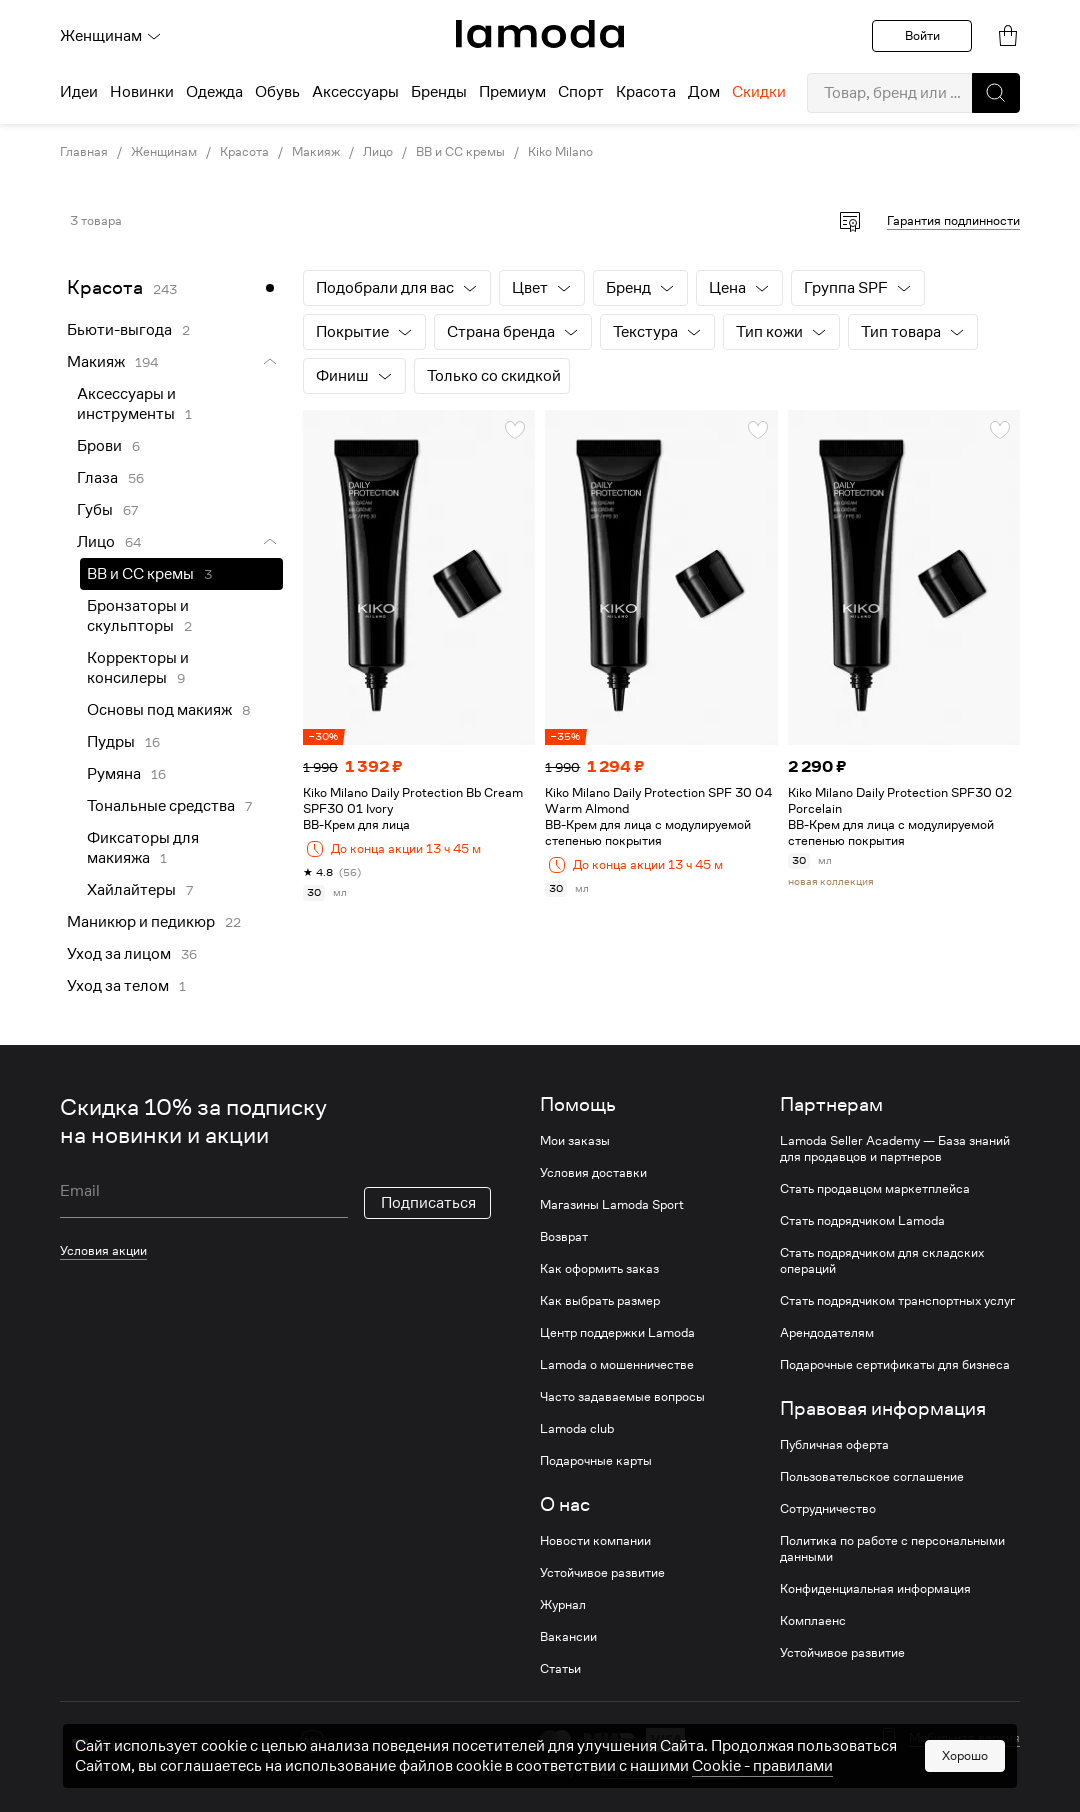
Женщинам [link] (164, 152)
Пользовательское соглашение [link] (872, 1477)
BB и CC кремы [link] (460, 152)
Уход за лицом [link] (119, 954)
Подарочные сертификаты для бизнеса (895, 1365)
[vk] (312, 1741)
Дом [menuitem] (704, 92)
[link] (540, 34)
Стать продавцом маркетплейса (875, 1189)
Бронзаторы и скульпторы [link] (138, 616)
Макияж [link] (316, 152)
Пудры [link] (111, 742)
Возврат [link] (564, 1237)
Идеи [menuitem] (79, 92)
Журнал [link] (563, 1605)
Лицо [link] (378, 152)
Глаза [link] (97, 478)
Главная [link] (84, 152)
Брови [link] (99, 446)
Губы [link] (95, 510)
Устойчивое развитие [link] (602, 1573)
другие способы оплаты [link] (670, 1769)
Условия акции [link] (103, 1250)
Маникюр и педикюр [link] (141, 922)
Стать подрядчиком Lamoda (862, 1221)
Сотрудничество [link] (828, 1509)
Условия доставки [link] (593, 1173)
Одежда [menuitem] (214, 92)
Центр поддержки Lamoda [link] (617, 1333)
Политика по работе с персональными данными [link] (892, 1549)
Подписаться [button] (428, 1203)
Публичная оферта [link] (834, 1445)
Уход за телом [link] (118, 986)
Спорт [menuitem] (581, 92)
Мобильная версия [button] (964, 1738)
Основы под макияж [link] (159, 710)
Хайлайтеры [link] (131, 890)
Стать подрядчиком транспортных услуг (897, 1301)
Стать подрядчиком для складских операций (882, 1261)
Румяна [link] (114, 774)
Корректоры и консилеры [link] (138, 668)
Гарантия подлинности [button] (953, 220)
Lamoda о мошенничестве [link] (617, 1365)
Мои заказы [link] (575, 1141)
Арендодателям (827, 1333)
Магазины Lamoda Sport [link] (612, 1205)
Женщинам (111, 36)
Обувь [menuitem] (277, 92)
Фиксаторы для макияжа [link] (143, 848)
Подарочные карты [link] (596, 1461)
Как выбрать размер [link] (600, 1301)
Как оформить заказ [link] (599, 1269)
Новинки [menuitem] (142, 92)
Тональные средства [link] (161, 806)
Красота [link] (244, 152)
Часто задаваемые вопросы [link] (622, 1397)
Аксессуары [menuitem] (355, 92)
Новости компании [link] (595, 1541)
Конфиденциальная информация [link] (875, 1589)
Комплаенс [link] (813, 1621)
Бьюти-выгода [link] (119, 330)
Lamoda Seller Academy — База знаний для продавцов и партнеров (895, 1149)
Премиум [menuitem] (512, 92)
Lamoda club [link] (577, 1429)
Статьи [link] (560, 1669)
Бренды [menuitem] (439, 92)
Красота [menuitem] (646, 92)
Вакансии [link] (568, 1637)
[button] (996, 93)
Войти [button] (922, 35)
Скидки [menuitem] (759, 92)
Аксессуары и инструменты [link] (126, 404)
